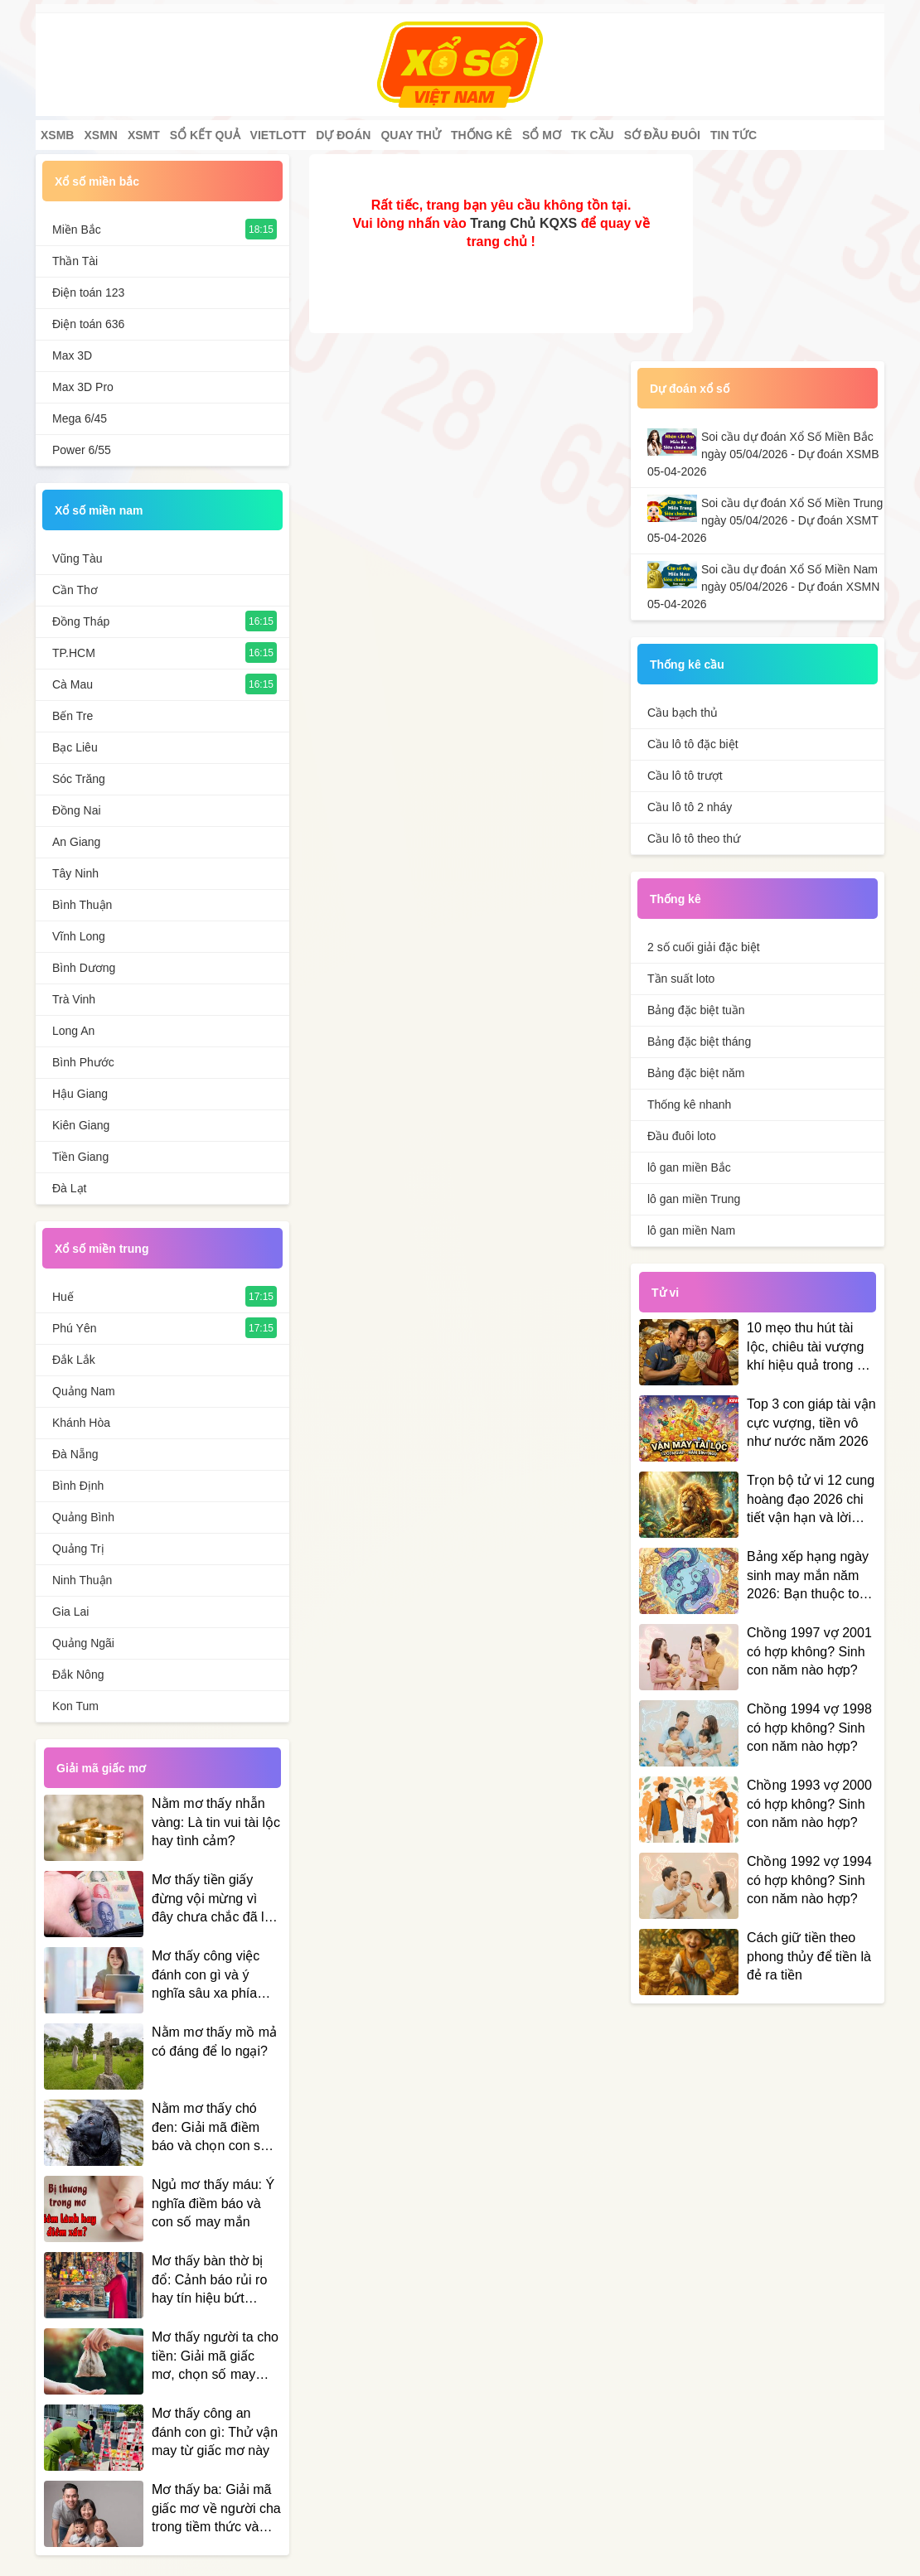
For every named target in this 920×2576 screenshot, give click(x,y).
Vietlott (278, 135)
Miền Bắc (76, 229)
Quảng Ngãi (83, 1643)
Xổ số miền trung (101, 1248)
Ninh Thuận (82, 1580)
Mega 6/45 (79, 418)
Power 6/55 (81, 450)
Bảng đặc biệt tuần (696, 1010)
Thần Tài (75, 261)
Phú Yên (74, 1328)
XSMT (144, 135)
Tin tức (733, 135)
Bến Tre (72, 716)
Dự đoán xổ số (689, 388)
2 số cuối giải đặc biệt (703, 947)
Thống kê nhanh (689, 1104)
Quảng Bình (83, 1517)
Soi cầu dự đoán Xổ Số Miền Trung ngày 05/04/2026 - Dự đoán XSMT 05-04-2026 (765, 520)
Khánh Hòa (81, 1422)
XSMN (100, 135)
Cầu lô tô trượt (685, 775)
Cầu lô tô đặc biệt (692, 744)
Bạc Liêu (75, 747)
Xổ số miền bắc (97, 181)
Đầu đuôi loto (681, 1136)
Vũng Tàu (77, 558)
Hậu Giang (80, 1093)
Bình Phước (83, 1062)
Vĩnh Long (78, 936)
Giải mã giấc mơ (101, 1768)
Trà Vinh (73, 999)
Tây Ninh (75, 873)
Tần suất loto (680, 978)
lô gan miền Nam (691, 1230)
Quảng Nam (83, 1391)
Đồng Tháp (80, 621)
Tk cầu (592, 135)
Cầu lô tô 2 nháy (689, 807)
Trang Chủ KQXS (523, 223)
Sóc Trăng (78, 778)
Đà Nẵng (75, 1454)
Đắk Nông (78, 1674)
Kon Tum (75, 1706)
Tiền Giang (80, 1156)
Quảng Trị (78, 1548)
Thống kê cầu (687, 664)
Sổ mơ (541, 135)
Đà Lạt (69, 1188)
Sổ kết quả (205, 135)
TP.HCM (73, 653)
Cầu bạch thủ (682, 712)
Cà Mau (72, 684)
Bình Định (78, 1485)
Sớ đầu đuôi (662, 135)
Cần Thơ (75, 590)
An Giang (76, 841)
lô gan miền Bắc (689, 1167)
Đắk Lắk (73, 1359)
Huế (63, 1296)
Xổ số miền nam (99, 510)
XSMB (57, 135)
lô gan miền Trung (693, 1199)
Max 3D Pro (83, 387)
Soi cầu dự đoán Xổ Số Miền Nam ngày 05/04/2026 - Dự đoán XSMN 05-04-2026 (763, 587)
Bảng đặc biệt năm (695, 1073)
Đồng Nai (76, 810)
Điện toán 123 (88, 292)
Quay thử (410, 135)
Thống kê (481, 135)
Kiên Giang (80, 1125)
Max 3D (72, 355)
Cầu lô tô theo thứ (693, 838)
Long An (73, 1030)
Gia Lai (70, 1611)
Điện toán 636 (88, 324)
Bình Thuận (82, 904)
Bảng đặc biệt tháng (699, 1041)
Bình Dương (83, 967)
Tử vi (665, 1292)
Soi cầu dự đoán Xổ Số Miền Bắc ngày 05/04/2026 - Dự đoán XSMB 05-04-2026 (763, 454)
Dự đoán (343, 135)
